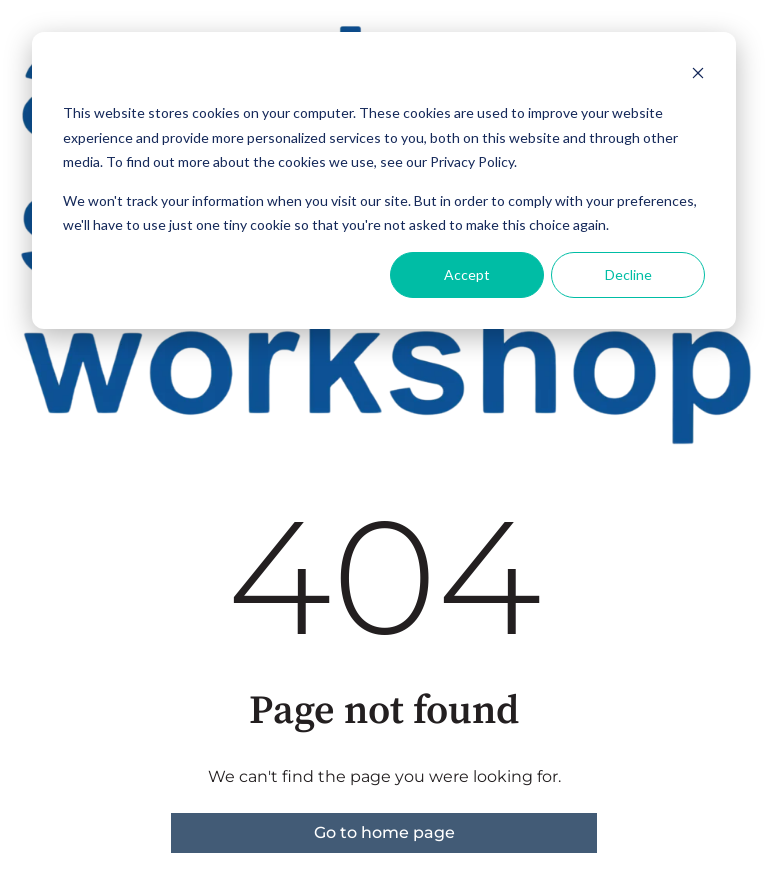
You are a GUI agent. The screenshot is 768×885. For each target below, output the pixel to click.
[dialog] (384, 180)
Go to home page (384, 832)
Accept (467, 274)
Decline (628, 274)
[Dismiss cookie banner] (698, 75)
